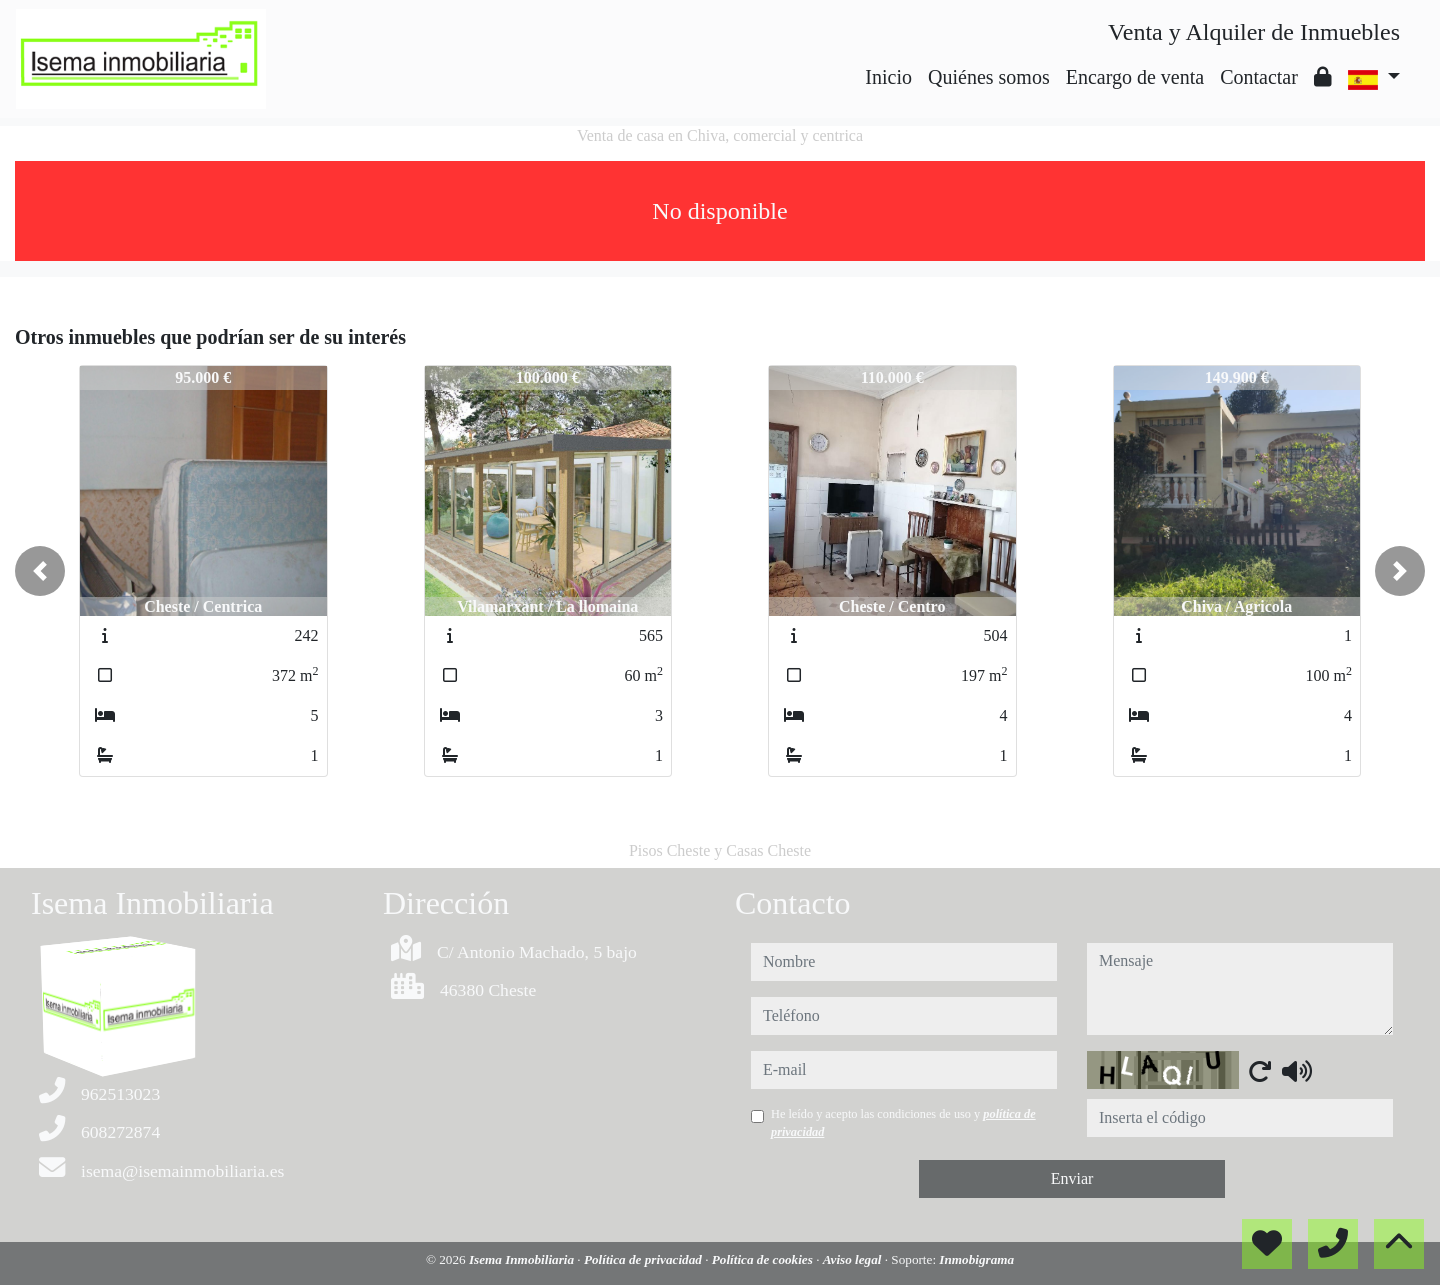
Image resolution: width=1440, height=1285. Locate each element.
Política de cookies (764, 1259)
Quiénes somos (989, 77)
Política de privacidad (644, 1259)
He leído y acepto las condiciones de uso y (903, 1123)
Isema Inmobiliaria (523, 1259)
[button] (40, 571)
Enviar (1072, 1178)
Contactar (1259, 77)
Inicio (888, 77)
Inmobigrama (976, 1259)
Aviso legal (854, 1259)
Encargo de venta (1135, 77)
